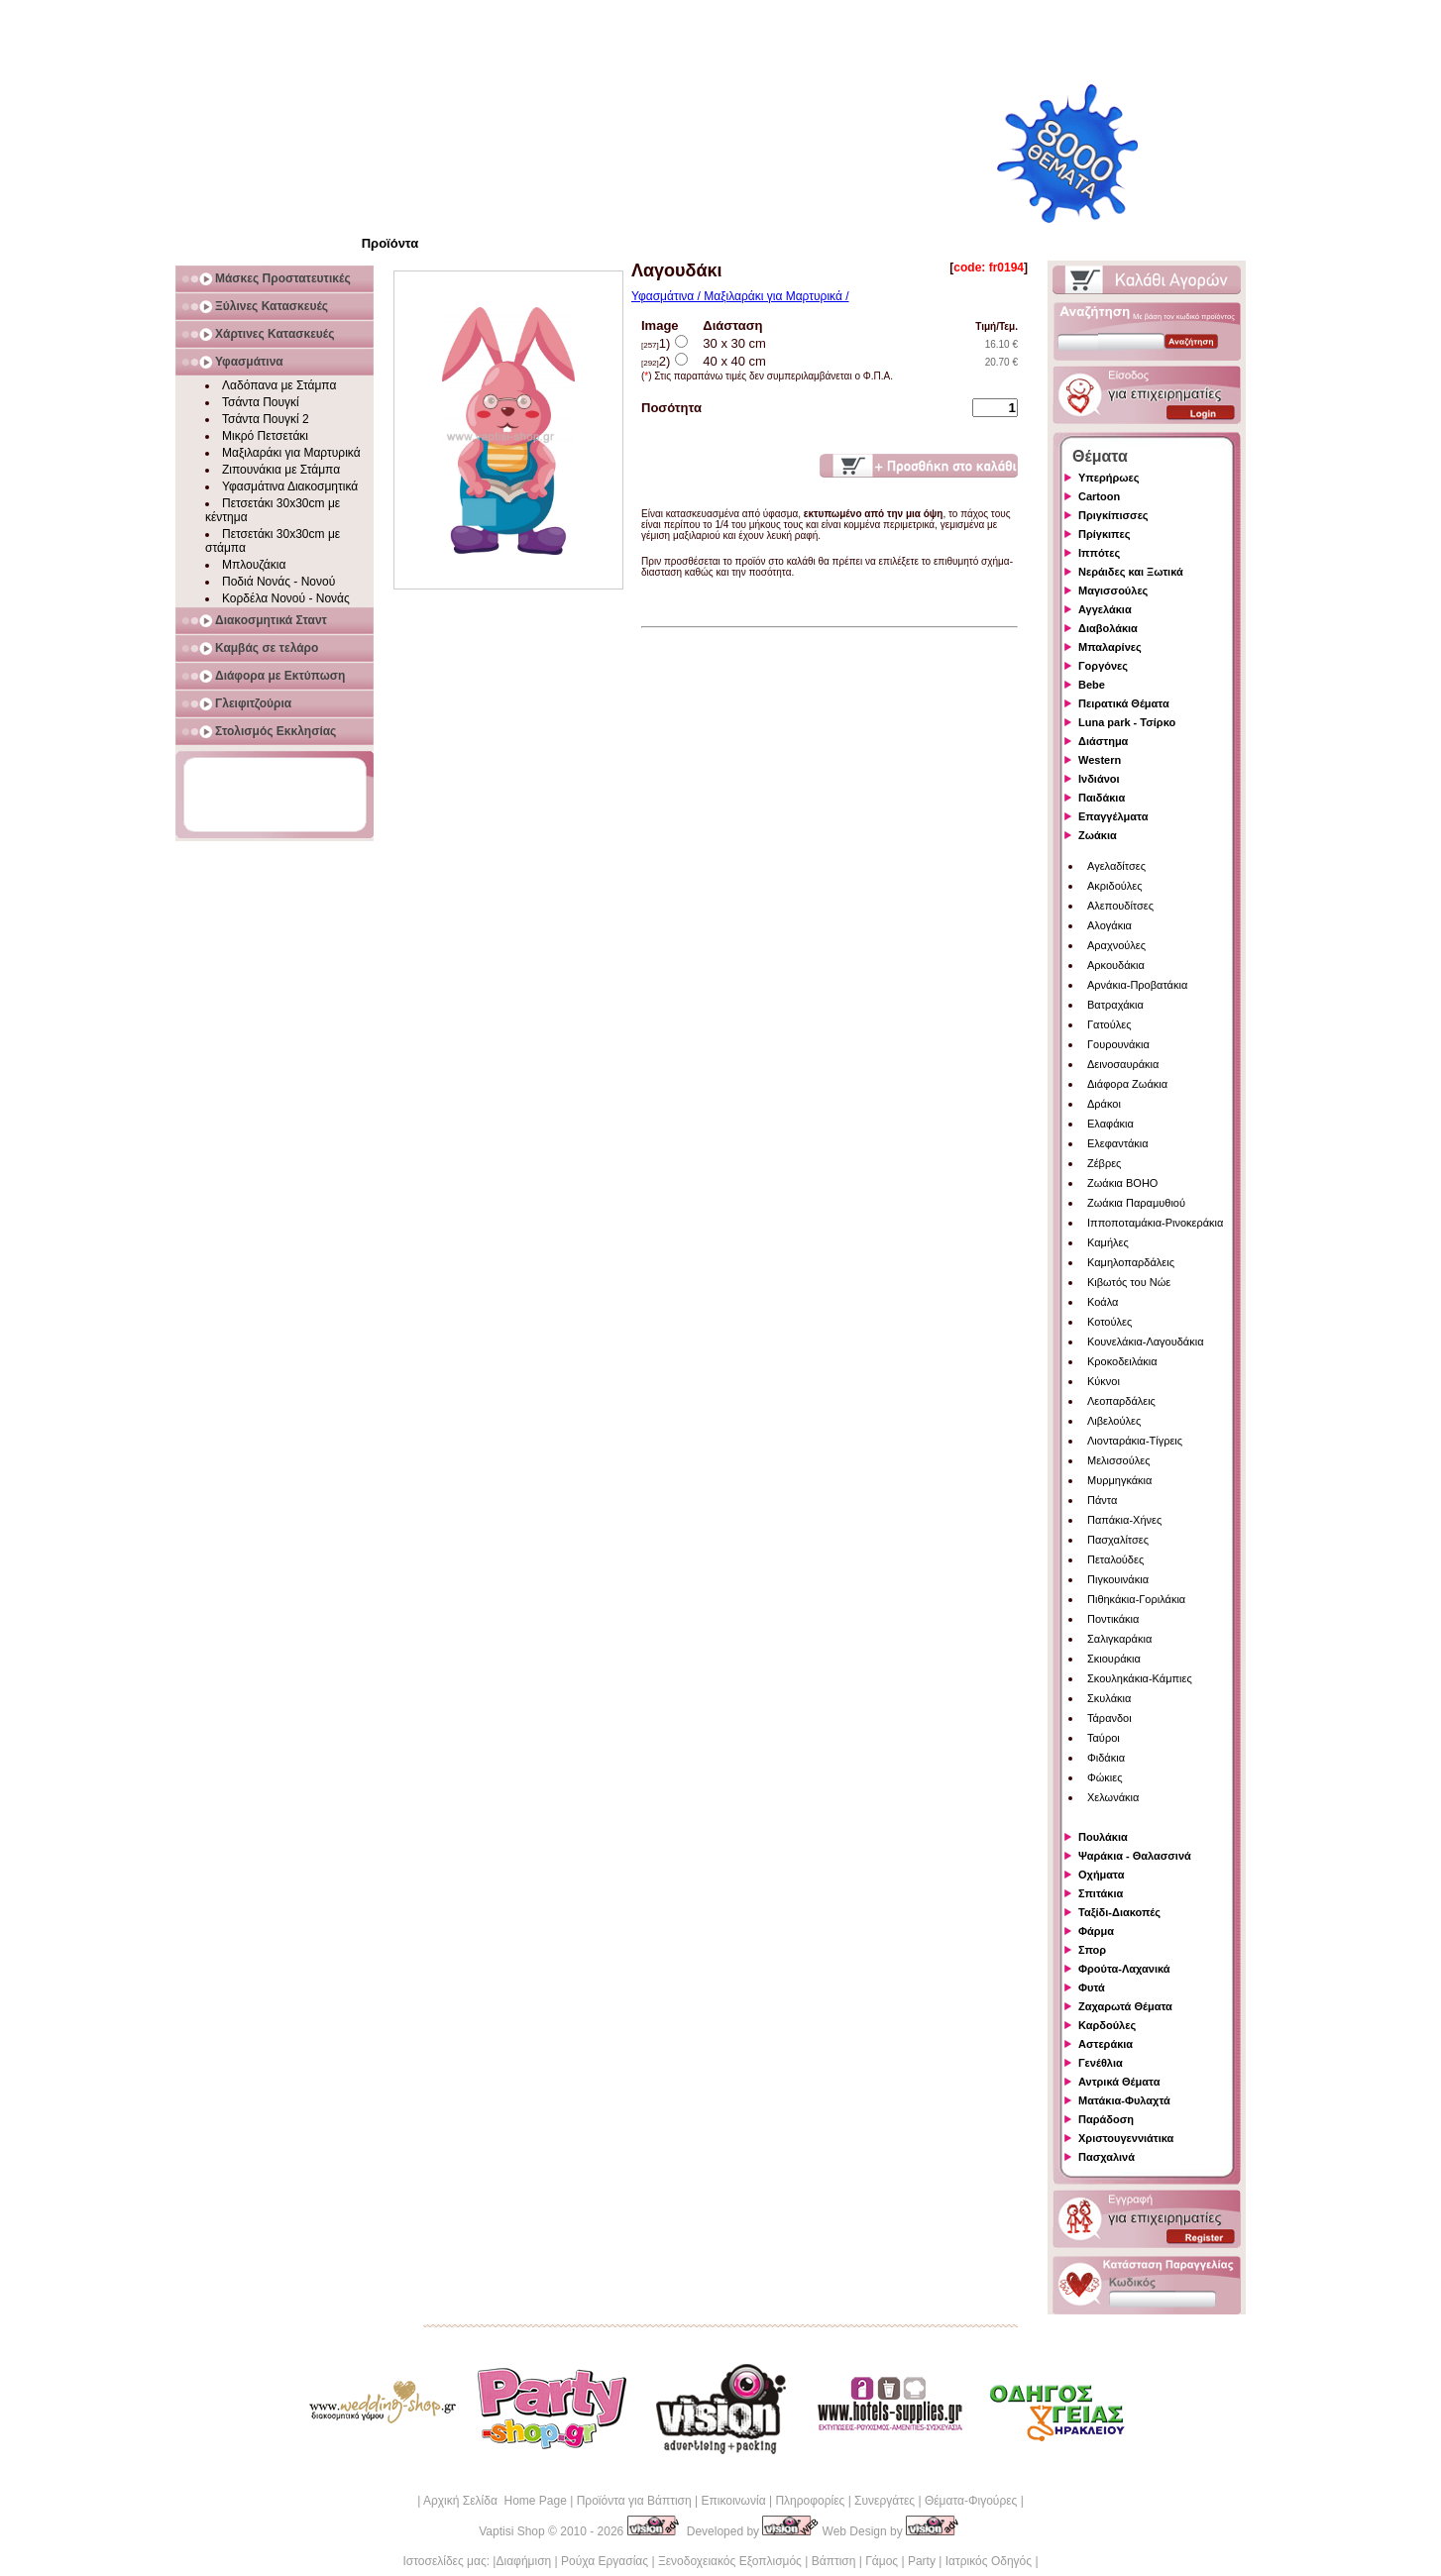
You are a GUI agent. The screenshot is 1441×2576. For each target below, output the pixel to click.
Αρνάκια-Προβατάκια (1137, 985)
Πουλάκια (1103, 1837)
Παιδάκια (1101, 798)
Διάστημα (1103, 741)
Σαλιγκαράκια (1119, 1639)
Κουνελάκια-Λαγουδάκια (1145, 1341)
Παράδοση (1106, 2119)
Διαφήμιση (523, 2561)
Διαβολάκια (1108, 628)
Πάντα (1102, 1500)
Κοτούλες (1109, 1322)
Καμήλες (1108, 1242)
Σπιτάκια (1100, 1893)
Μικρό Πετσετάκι (265, 436)
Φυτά (1091, 1987)
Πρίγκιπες (1104, 534)
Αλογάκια (1109, 925)
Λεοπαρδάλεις (1121, 1401)
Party (922, 2561)
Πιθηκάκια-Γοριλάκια (1136, 1599)
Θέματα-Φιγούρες (971, 2501)
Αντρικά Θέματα (1119, 2082)
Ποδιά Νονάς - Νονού (278, 582)
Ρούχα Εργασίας (604, 2561)
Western (1099, 760)
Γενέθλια (1100, 2063)
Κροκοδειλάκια (1122, 1361)
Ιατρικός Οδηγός (988, 2561)
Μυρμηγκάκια (1119, 1480)
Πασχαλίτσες (1118, 1540)
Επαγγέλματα (1113, 816)
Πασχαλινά (1106, 2157)
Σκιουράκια (1114, 1658)
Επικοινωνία (733, 2501)
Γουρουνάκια (1118, 1044)
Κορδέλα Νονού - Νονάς (286, 598)
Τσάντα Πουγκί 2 (265, 419)
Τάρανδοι (1109, 1718)
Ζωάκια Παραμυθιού (1136, 1203)
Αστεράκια (1105, 2044)
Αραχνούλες (1116, 945)
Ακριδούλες (1115, 886)
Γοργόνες (1103, 666)
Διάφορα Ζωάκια (1127, 1084)
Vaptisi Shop (512, 2531)
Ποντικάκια (1113, 1619)
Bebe (1091, 685)
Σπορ (1092, 1950)
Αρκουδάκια (1116, 965)
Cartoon (1099, 496)
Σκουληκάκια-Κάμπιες (1139, 1678)
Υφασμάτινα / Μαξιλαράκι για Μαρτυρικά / (740, 296)
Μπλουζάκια (253, 565)
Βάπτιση (834, 2561)
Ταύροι (1103, 1738)
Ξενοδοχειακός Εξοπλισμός (730, 2561)
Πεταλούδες (1115, 1559)
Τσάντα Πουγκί (260, 402)
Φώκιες (1105, 1777)
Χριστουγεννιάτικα (1125, 2138)
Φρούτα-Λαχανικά (1124, 1969)
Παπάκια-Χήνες (1124, 1520)
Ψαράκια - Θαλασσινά (1134, 1856)
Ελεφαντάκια (1118, 1143)
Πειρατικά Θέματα (1123, 703)
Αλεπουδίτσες (1120, 906)
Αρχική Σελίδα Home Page (495, 2501)
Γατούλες (1109, 1024)
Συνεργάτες (884, 2501)
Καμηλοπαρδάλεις (1130, 1262)
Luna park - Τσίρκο (1126, 722)
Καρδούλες (1107, 2025)
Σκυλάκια (1109, 1698)
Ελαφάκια (1110, 1123)
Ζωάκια (1097, 835)
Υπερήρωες (1109, 477)
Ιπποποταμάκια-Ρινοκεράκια (1155, 1223)
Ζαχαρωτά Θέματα (1125, 2006)
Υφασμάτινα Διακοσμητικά (290, 486)
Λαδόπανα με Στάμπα (279, 385)
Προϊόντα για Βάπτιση (634, 2501)
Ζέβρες (1104, 1163)
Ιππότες (1099, 553)
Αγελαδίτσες (1116, 866)
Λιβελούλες (1114, 1421)
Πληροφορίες (809, 2501)
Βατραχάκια (1115, 1005)
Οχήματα (1101, 1874)
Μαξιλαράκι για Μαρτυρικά (291, 453)
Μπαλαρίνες (1110, 647)
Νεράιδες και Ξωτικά (1130, 572)
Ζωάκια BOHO (1122, 1183)
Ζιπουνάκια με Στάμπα (281, 470)
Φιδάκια (1106, 1758)
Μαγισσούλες (1113, 590)
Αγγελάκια (1105, 609)
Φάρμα (1096, 1931)
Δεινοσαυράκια (1123, 1064)
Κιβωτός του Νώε (1128, 1282)
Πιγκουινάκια (1118, 1579)
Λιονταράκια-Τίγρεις (1134, 1441)
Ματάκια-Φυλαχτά (1124, 2100)
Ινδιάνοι (1099, 779)
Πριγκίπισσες (1113, 515)
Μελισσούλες (1118, 1460)
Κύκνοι (1103, 1381)
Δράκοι (1104, 1104)
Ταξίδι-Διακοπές (1119, 1912)
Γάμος (881, 2561)
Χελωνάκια (1113, 1797)
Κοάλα (1102, 1302)
